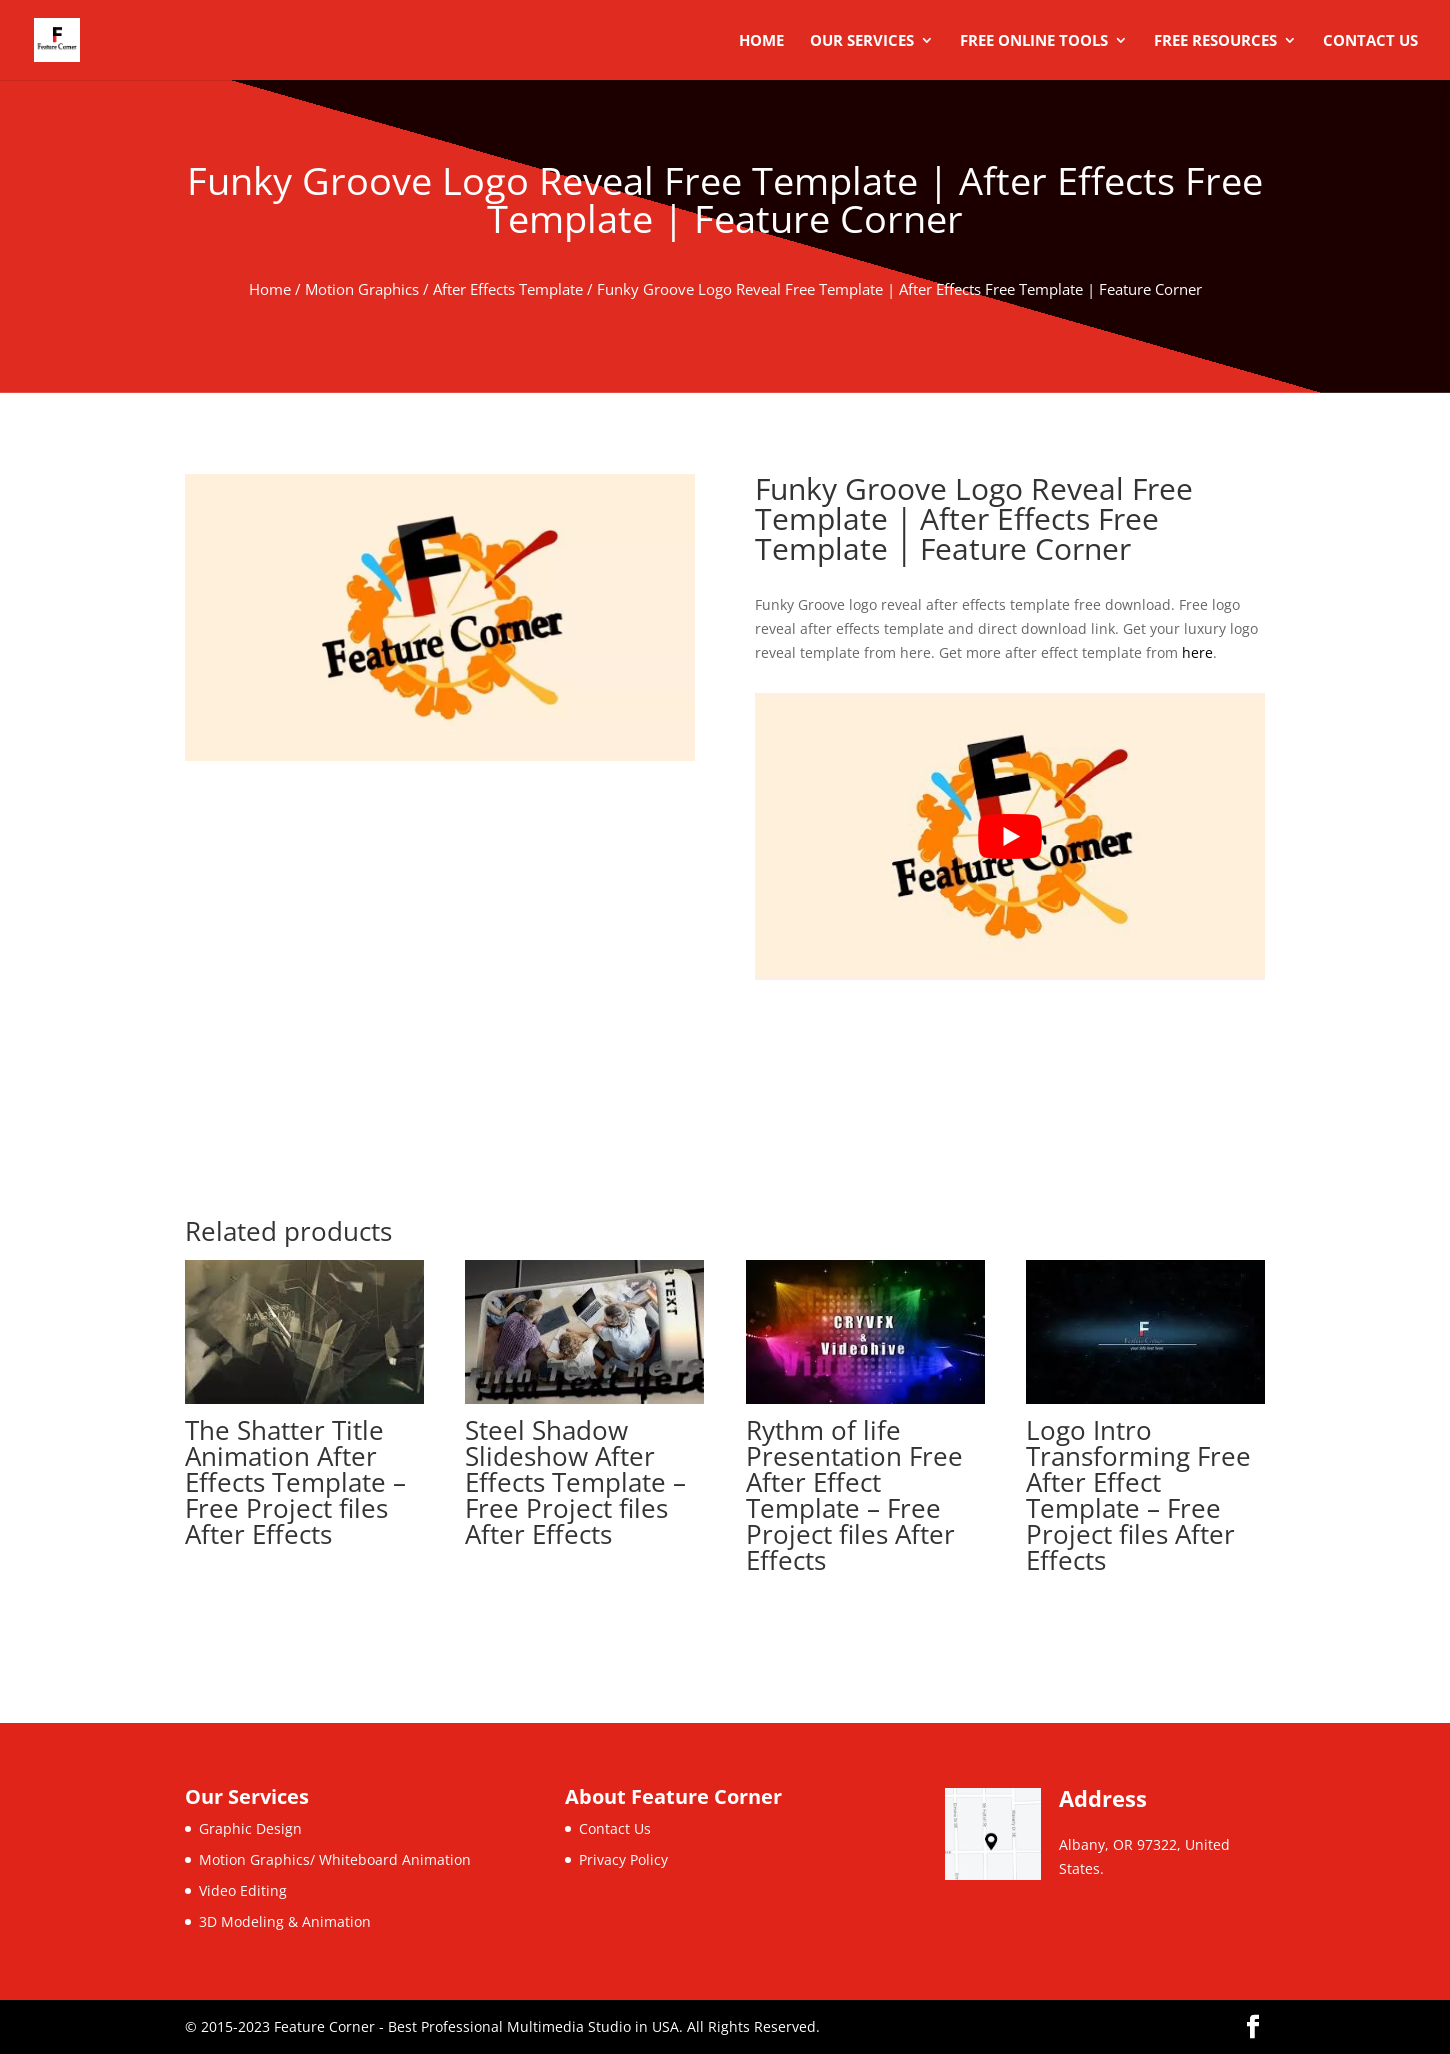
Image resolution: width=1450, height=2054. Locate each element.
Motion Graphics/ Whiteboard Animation (335, 1859)
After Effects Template (508, 289)
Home (761, 41)
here (1197, 652)
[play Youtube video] (1010, 836)
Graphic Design (250, 1828)
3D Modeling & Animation (285, 1921)
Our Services (862, 41)
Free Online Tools (1034, 41)
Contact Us (1370, 41)
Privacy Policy (623, 1859)
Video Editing (243, 1890)
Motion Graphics (362, 289)
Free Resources (1215, 41)
